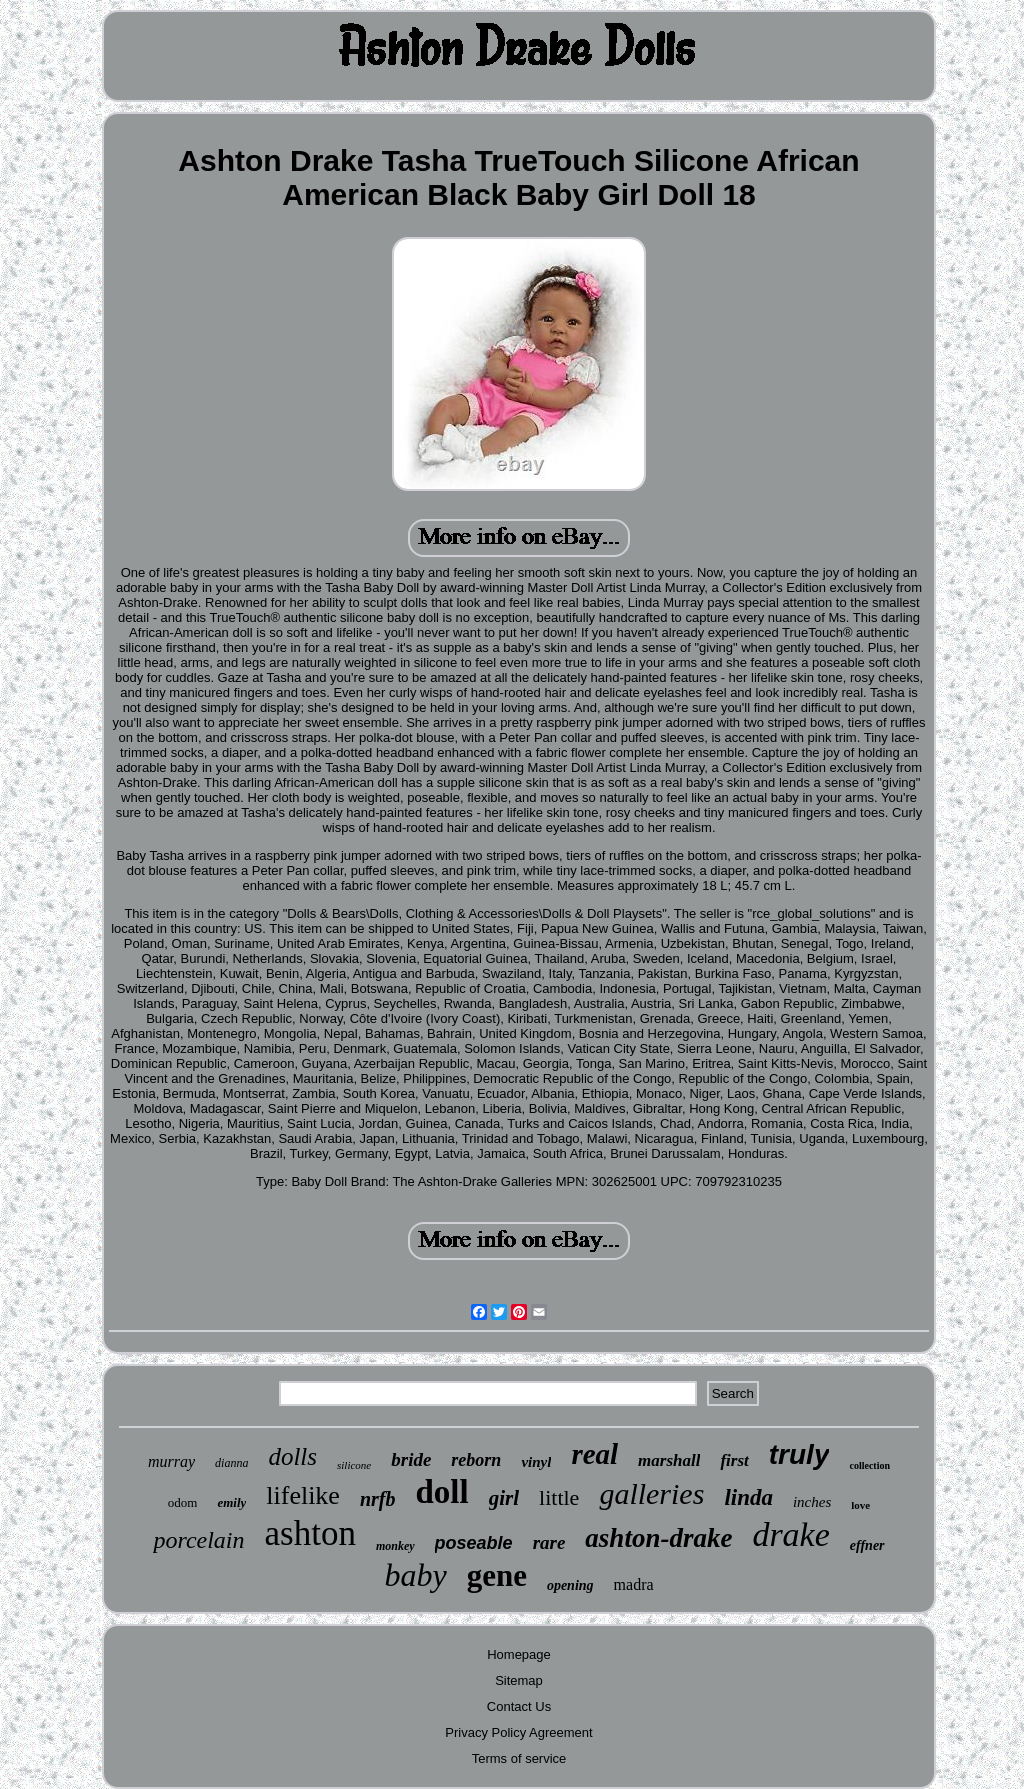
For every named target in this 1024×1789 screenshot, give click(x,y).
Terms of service (519, 1758)
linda (748, 1497)
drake (790, 1534)
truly (799, 1454)
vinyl (536, 1462)
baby (415, 1575)
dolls (292, 1456)
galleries (651, 1493)
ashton (310, 1533)
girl (504, 1498)
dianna (231, 1463)
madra (634, 1584)
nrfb (378, 1499)
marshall (669, 1460)
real (594, 1454)
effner (867, 1545)
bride (411, 1459)
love (860, 1505)
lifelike (303, 1495)
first (734, 1460)
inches (812, 1502)
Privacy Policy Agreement (518, 1732)
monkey (395, 1546)
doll (442, 1492)
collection (869, 1465)
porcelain (198, 1540)
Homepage (519, 1654)
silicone (354, 1465)
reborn (476, 1460)
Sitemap (519, 1680)
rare (549, 1542)
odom (183, 1502)
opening (570, 1585)
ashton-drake (658, 1538)
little (559, 1497)
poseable (474, 1543)
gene (497, 1575)
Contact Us (519, 1706)
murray (171, 1461)
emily (231, 1502)
